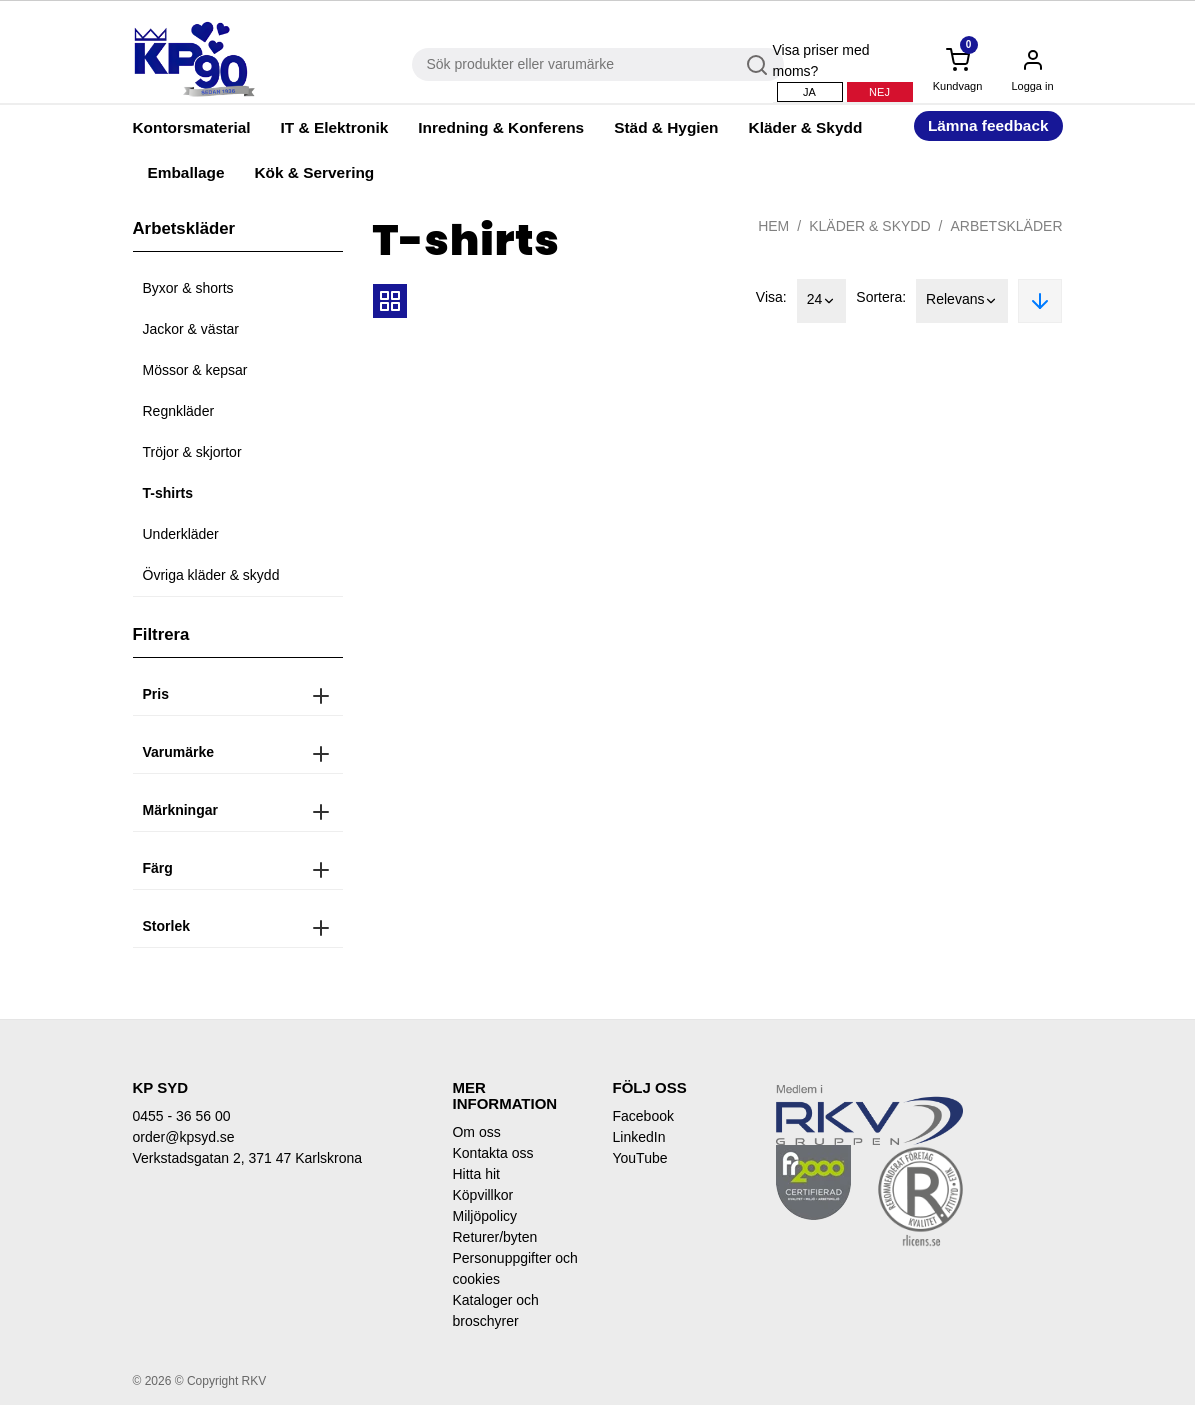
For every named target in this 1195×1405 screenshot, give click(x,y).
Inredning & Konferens (501, 127)
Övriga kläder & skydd (211, 575)
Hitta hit (475, 1174)
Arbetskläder (1006, 226)
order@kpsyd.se (184, 1137)
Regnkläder (179, 411)
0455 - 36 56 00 (182, 1116)
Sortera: (881, 297)
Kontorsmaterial (192, 127)
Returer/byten (494, 1237)
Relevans (962, 301)
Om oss (476, 1132)
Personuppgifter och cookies (514, 1268)
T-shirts (168, 493)
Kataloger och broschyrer (495, 1310)
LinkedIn (638, 1137)
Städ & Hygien (666, 127)
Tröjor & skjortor (192, 452)
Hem (773, 226)
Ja (809, 92)
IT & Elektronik (335, 127)
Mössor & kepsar (195, 370)
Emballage (186, 172)
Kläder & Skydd (806, 127)
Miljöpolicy (484, 1216)
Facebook (642, 1116)
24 (822, 301)
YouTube (639, 1158)
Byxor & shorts (188, 288)
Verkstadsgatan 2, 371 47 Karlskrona (248, 1158)
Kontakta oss (492, 1153)
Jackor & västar (191, 329)
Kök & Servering (314, 172)
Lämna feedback (988, 125)
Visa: (771, 297)
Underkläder (181, 534)
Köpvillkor (482, 1195)
